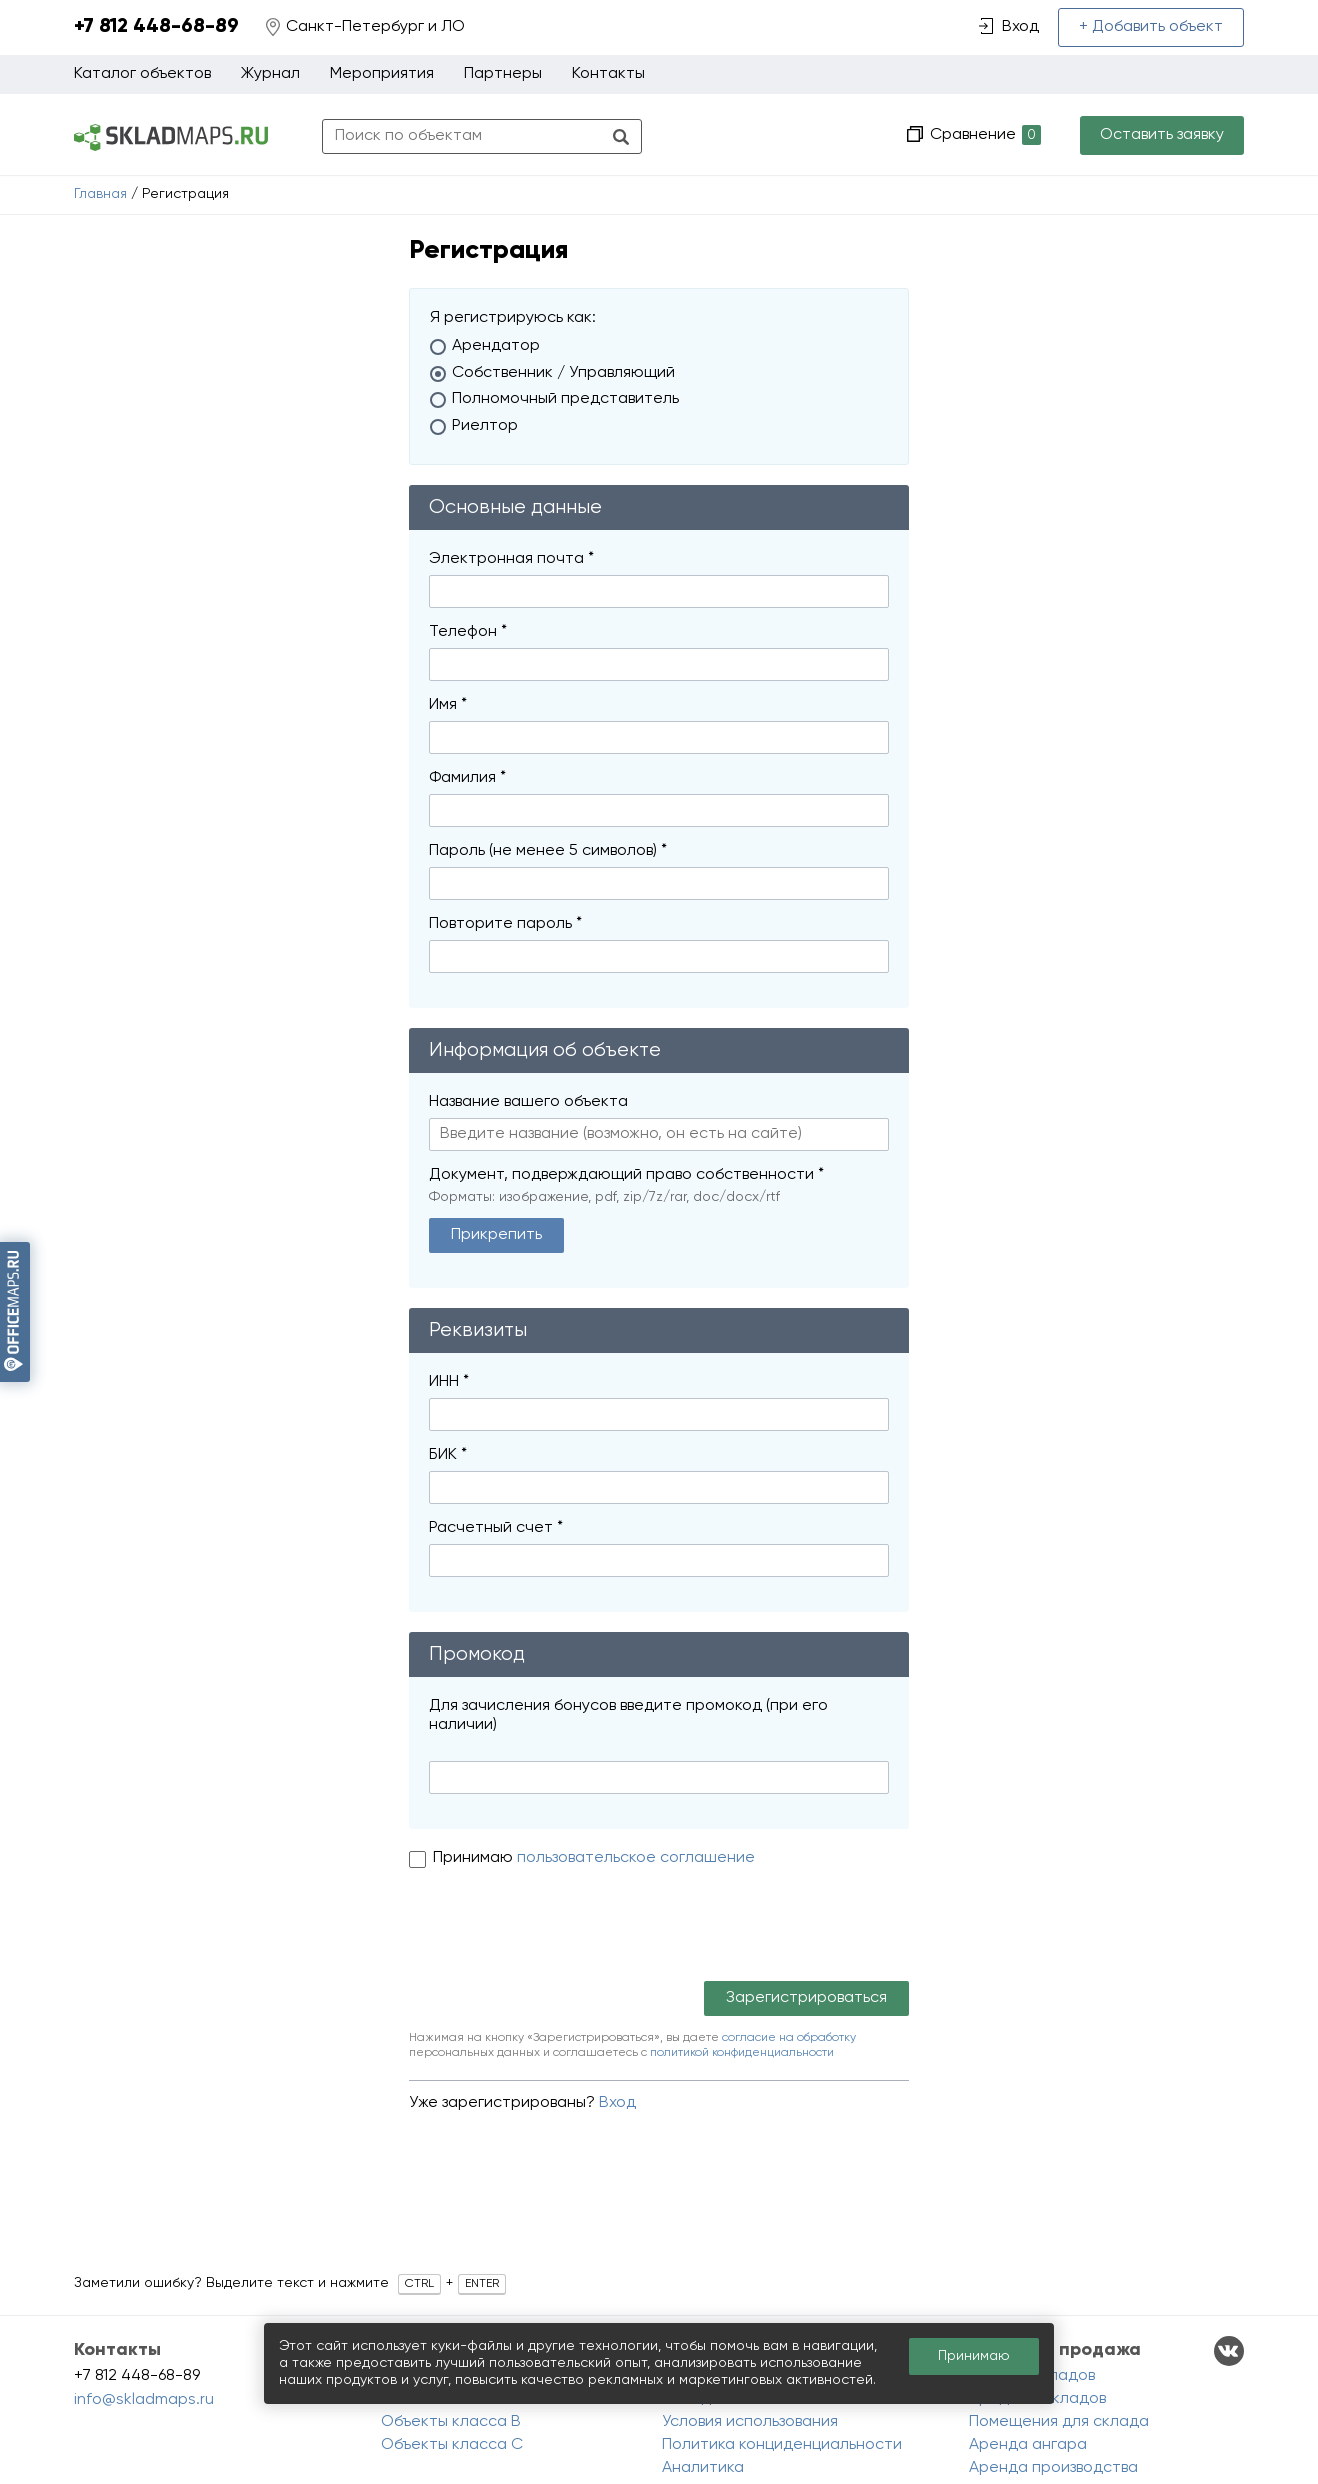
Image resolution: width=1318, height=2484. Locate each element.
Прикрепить (496, 1235)
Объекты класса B (451, 2422)
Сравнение (983, 135)
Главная (100, 194)
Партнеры (503, 74)
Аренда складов (1032, 2376)
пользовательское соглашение (636, 1858)
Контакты (608, 74)
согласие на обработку (789, 2038)
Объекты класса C (452, 2445)
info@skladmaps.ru (144, 2400)
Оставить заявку (1162, 135)
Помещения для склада (1059, 2422)
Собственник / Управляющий (563, 373)
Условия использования (750, 2422)
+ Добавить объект (1151, 27)
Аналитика (703, 2468)
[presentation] (561, 1932)
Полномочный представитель (565, 399)
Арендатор (496, 346)
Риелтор (485, 426)
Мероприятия (382, 74)
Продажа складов (1037, 2399)
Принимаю (475, 1858)
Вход (617, 2103)
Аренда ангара (1028, 2445)
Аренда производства (1053, 2468)
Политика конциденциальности (782, 2445)
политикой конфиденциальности (742, 2053)
